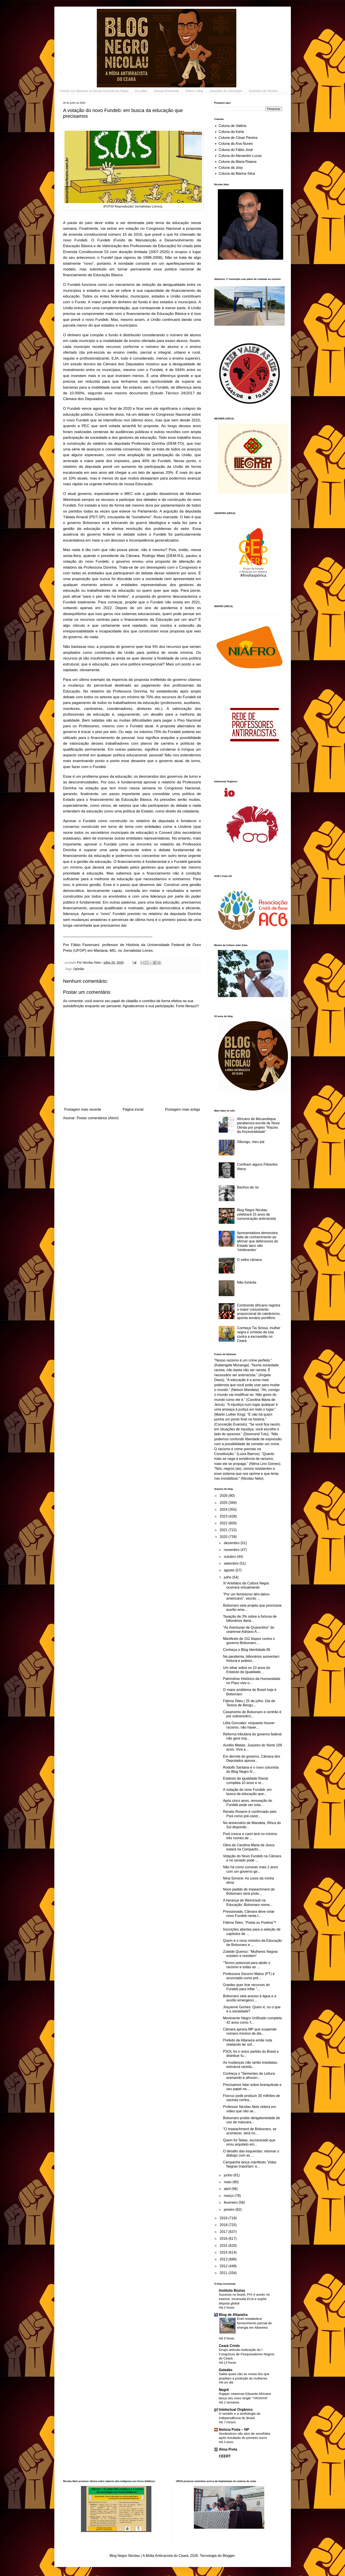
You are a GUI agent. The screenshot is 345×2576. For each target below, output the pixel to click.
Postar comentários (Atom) (98, 1118)
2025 (224, 1503)
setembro (231, 1563)
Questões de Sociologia (225, 91)
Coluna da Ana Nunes (236, 143)
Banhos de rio (248, 1187)
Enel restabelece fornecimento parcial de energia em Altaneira (254, 2323)
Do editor (141, 91)
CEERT (225, 2456)
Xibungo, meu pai (250, 1142)
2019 (224, 2218)
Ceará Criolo (229, 2346)
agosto (229, 1570)
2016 (224, 2238)
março (229, 2196)
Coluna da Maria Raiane (238, 162)
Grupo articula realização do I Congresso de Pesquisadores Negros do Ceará (246, 2354)
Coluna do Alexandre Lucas (240, 156)
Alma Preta (228, 2449)
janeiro (229, 2209)
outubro (230, 1556)
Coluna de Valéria (232, 126)
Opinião (78, 969)
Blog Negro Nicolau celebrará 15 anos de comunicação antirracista (256, 1214)
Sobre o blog (194, 91)
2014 (224, 2252)
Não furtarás (246, 1282)
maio (228, 2182)
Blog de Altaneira (233, 2315)
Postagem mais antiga (182, 1109)
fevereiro (231, 2202)
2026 (224, 1495)
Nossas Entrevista (166, 91)
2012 (224, 2266)
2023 (224, 1516)
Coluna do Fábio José (236, 150)
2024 (224, 1509)
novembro (232, 1550)
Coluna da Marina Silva (237, 173)
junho (228, 2175)
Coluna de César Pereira (238, 138)
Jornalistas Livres (138, 950)
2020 (224, 1537)
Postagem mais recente (82, 1109)
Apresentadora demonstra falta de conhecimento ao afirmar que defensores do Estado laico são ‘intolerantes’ (257, 1241)
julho (228, 1577)
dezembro (232, 1543)
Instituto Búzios (232, 2290)
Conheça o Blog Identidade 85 (246, 1650)
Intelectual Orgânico (236, 2409)
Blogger (228, 2556)
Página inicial (133, 1109)
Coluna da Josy (231, 167)
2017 (224, 2232)
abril (227, 2189)
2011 (224, 2273)
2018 (224, 2225)
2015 (224, 2245)
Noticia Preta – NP (234, 2429)
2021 (224, 1530)
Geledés (226, 2370)
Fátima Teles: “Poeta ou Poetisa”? (249, 1922)
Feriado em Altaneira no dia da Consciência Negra (94, 91)
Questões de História (263, 91)
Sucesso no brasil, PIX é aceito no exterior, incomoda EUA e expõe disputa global (244, 2299)
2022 (224, 1523)
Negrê (224, 2390)
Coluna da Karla (231, 132)
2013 (224, 2259)
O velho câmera (249, 1260)
